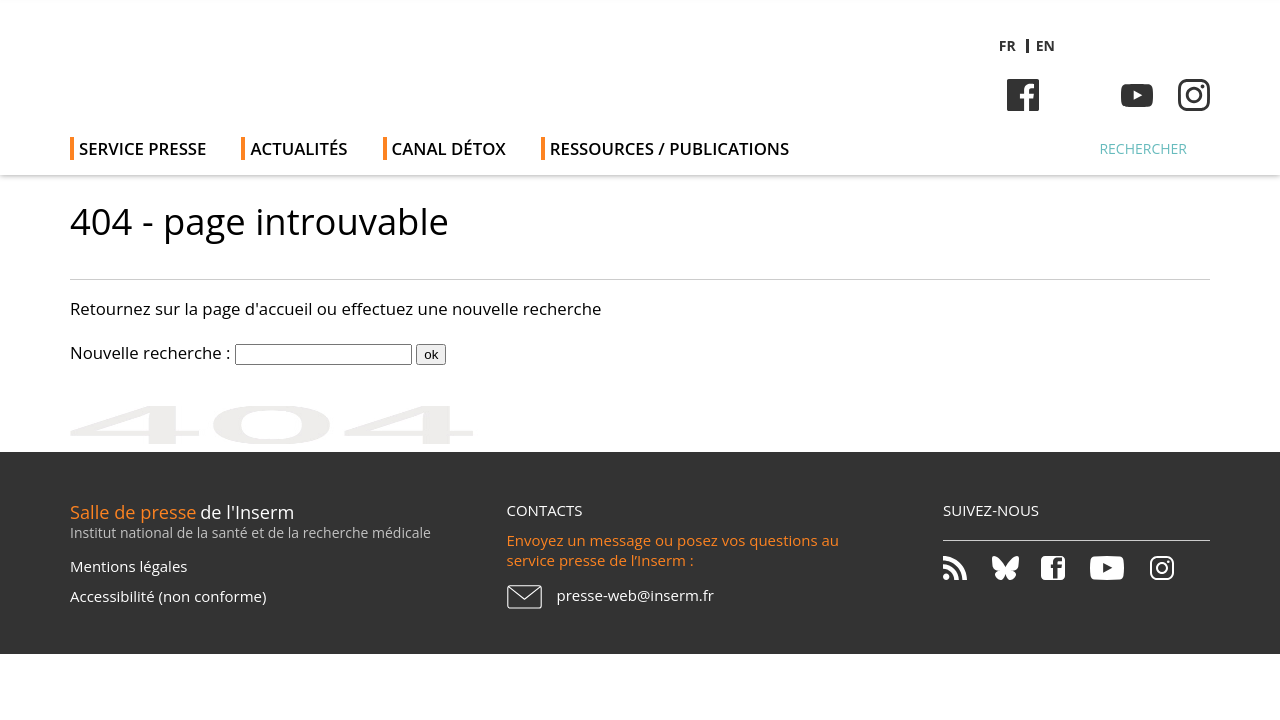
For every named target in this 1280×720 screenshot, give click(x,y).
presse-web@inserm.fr (635, 595)
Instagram (1194, 95)
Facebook (1023, 95)
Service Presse (142, 148)
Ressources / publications (669, 148)
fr (1007, 45)
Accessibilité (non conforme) (168, 596)
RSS (965, 568)
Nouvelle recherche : (150, 352)
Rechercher (1143, 148)
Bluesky (1080, 95)
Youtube (1137, 95)
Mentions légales (128, 566)
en (1045, 45)
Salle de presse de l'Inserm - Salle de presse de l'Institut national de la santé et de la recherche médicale (353, 59)
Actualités (298, 148)
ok (431, 354)
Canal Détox (449, 148)
